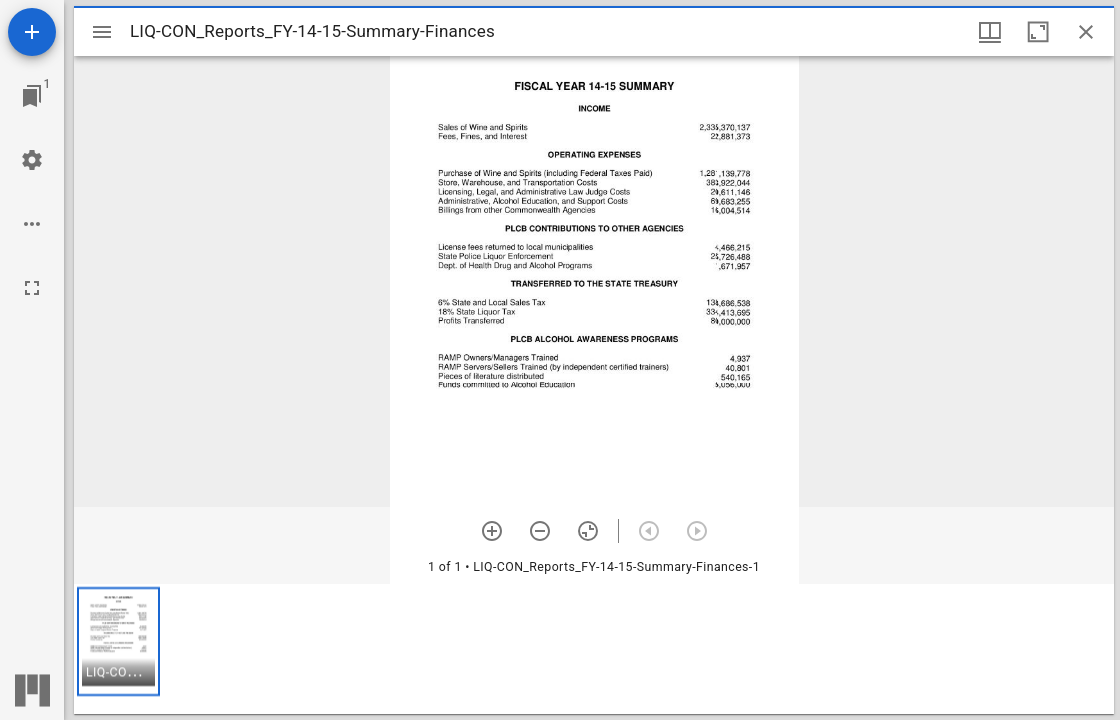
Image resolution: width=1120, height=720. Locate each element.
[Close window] (1086, 32)
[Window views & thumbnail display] (990, 32)
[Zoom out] (540, 531)
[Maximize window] (1038, 32)
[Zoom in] (492, 531)
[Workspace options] (32, 224)
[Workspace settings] (32, 160)
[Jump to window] (32, 96)
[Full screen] (32, 288)
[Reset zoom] (588, 531)
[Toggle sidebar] (102, 32)
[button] (118, 641)
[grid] (594, 649)
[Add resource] (32, 32)
